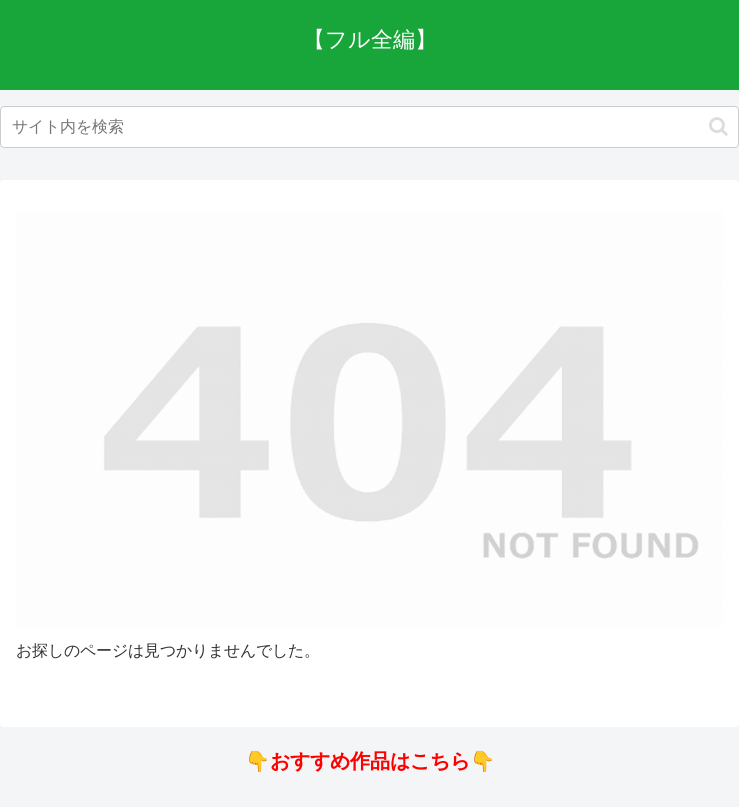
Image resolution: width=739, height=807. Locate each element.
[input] (369, 127)
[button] (718, 126)
